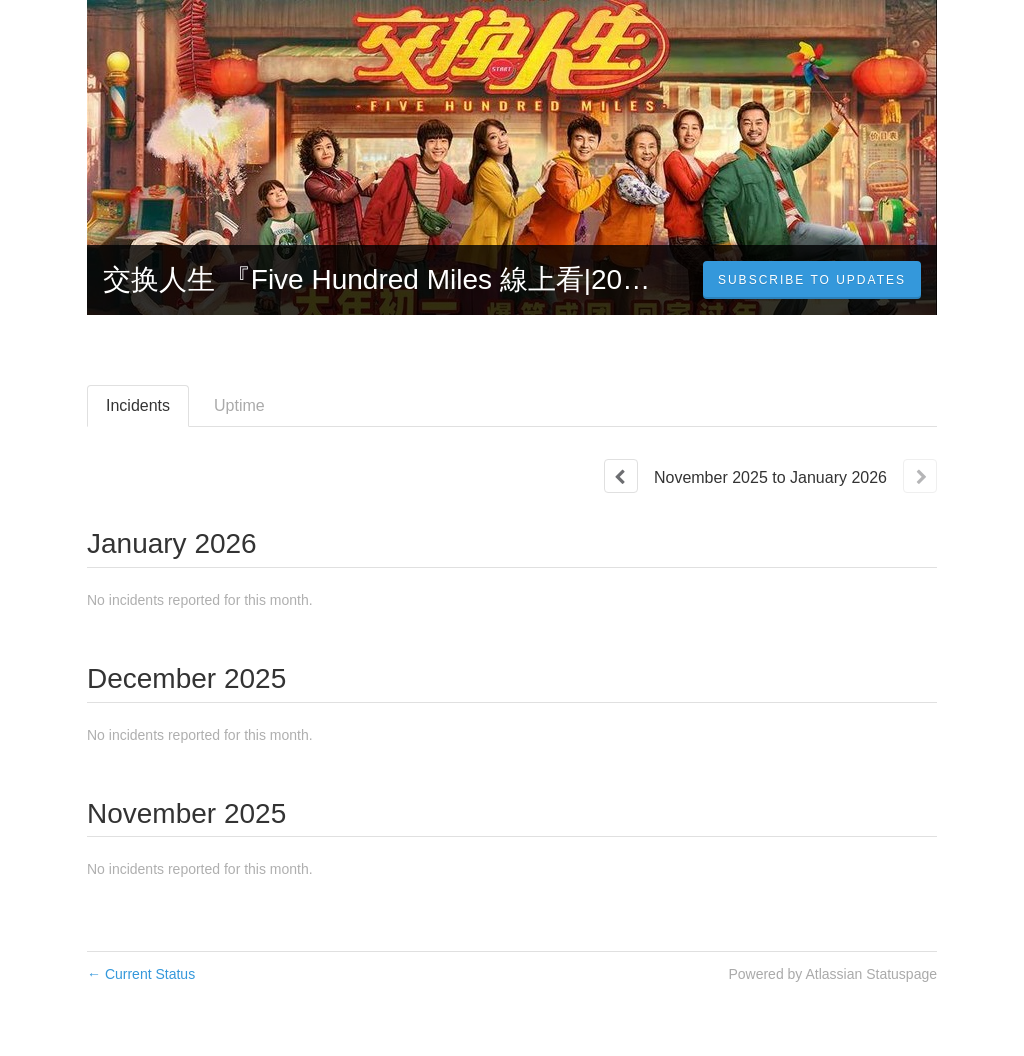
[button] (812, 280)
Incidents (138, 405)
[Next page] (920, 476)
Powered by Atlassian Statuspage (832, 974)
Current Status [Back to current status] (141, 974)
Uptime (239, 405)
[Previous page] (621, 476)
